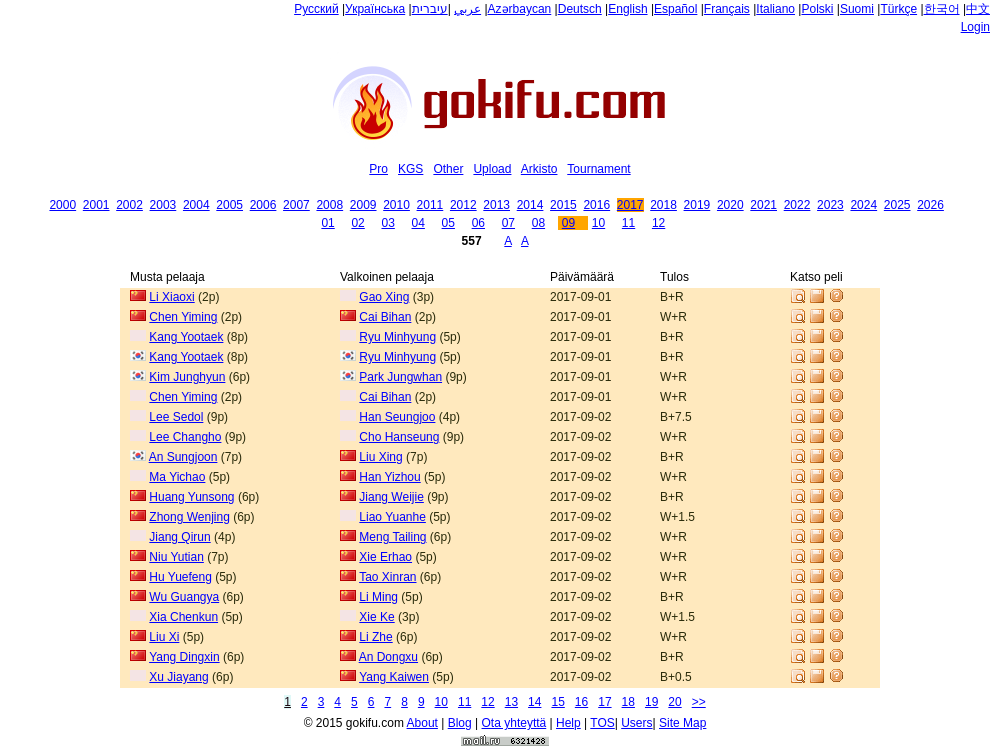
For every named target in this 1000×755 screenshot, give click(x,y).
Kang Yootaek (186, 337)
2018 (663, 205)
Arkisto (539, 169)
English (627, 9)
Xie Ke (376, 617)
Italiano (775, 9)
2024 (863, 205)
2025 (897, 205)
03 (387, 223)
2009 (363, 205)
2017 (630, 205)
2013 (496, 205)
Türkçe (898, 9)
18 (628, 702)
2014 (530, 205)
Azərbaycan (520, 9)
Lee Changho (185, 437)
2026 (930, 205)
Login (975, 27)
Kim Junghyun (187, 377)
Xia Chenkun (183, 617)
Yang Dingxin (184, 657)
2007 (296, 205)
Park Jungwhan (400, 377)
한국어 (942, 9)
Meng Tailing (392, 537)
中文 (978, 9)
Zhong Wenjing (189, 517)
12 (658, 223)
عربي (467, 9)
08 (538, 223)
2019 (697, 205)
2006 (263, 205)
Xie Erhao (385, 557)
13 (511, 702)
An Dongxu (388, 657)
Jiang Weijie (391, 497)
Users (636, 723)
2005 (229, 205)
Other (448, 169)
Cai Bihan (385, 317)
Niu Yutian (176, 557)
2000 (62, 205)
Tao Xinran (387, 577)
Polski (817, 9)
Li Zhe (375, 637)
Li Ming (378, 597)
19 (651, 702)
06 (478, 223)
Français (727, 9)
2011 (430, 205)
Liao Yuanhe (392, 517)
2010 (396, 205)
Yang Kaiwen (394, 677)
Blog (460, 723)
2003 (163, 205)
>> (699, 702)
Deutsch (580, 9)
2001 (96, 205)
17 (604, 702)
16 (581, 702)
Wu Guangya (184, 597)
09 (568, 223)
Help (568, 723)
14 (534, 702)
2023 (830, 205)
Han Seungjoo (397, 417)
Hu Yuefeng (180, 577)
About (422, 723)
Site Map (682, 723)
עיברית (430, 9)
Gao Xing (384, 297)
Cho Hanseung (399, 437)
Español (675, 9)
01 (327, 223)
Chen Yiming (183, 317)
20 (674, 702)
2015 (563, 205)
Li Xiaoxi (171, 297)
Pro (378, 169)
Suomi (857, 9)
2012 (463, 205)
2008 (329, 205)
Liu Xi (164, 637)
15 (557, 702)
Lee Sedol (176, 417)
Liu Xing (380, 457)
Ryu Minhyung (397, 337)
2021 (763, 205)
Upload (492, 169)
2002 (129, 205)
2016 (596, 205)
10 (598, 223)
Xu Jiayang (178, 677)
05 (448, 223)
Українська (375, 9)
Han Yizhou (389, 477)
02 (357, 223)
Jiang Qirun (179, 537)
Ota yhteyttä (514, 723)
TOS (602, 723)
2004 (196, 205)
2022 (797, 205)
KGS (410, 169)
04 (418, 223)
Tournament (598, 169)
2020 (730, 205)
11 (628, 223)
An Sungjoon (183, 457)
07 (508, 223)
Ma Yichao (177, 477)
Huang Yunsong (191, 497)
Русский (316, 9)
